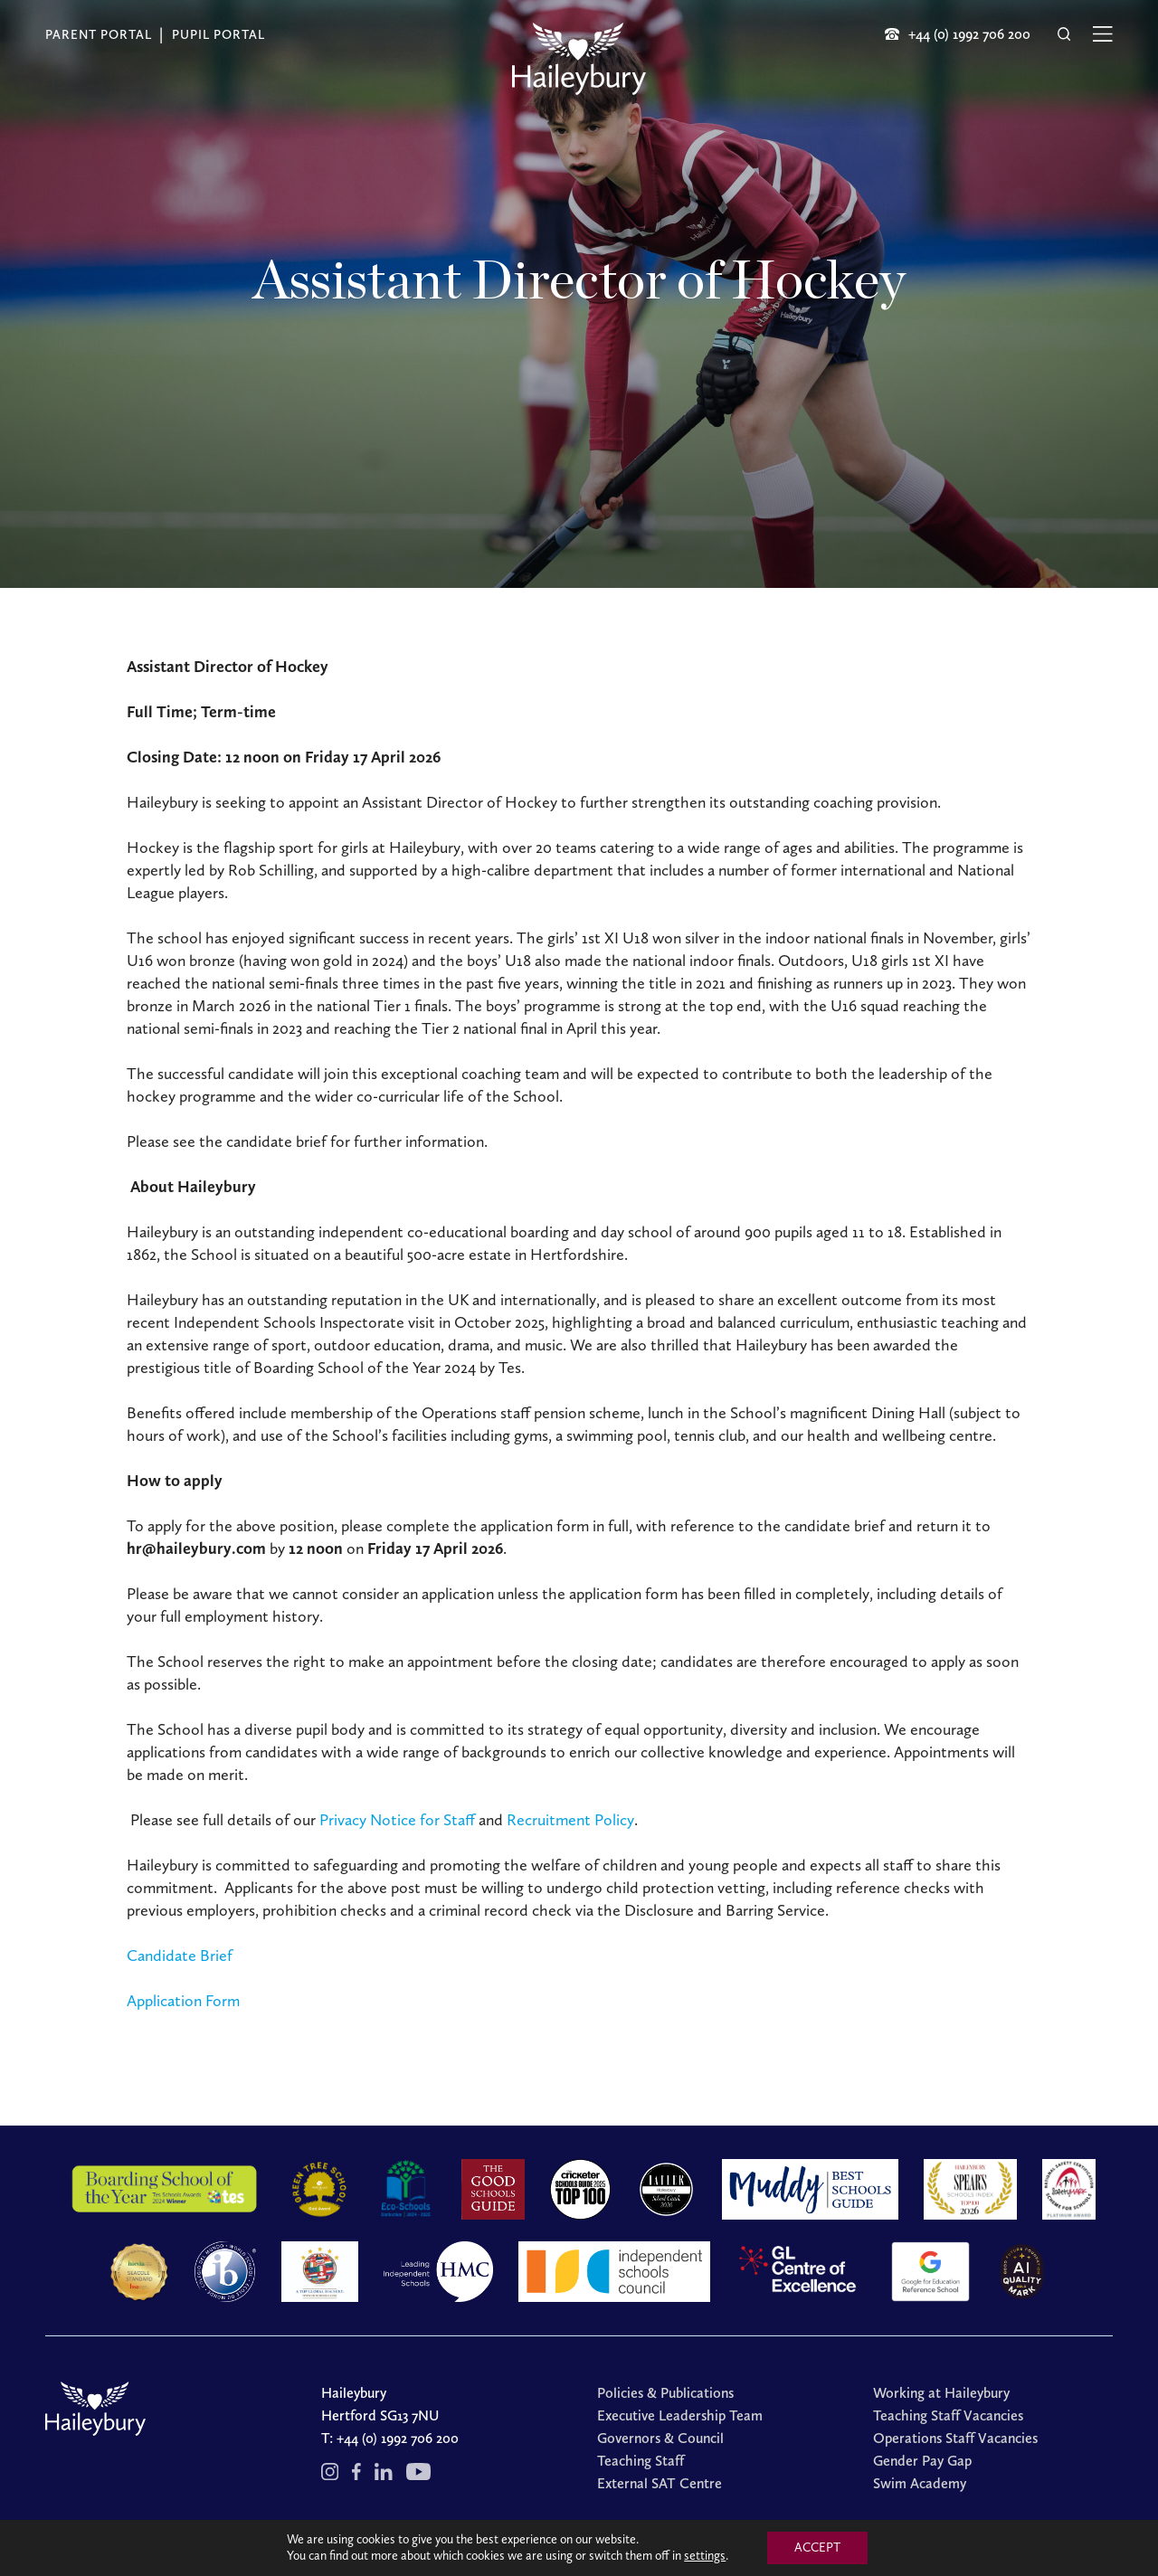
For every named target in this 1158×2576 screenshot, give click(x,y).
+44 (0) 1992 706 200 (398, 2438)
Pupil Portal (218, 35)
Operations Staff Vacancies (955, 2438)
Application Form (183, 2001)
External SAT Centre (659, 2483)
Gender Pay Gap (922, 2460)
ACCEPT (817, 2547)
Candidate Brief (180, 1955)
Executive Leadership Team (680, 2415)
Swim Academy (919, 2483)
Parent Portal (98, 35)
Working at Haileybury (941, 2392)
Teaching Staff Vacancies (948, 2415)
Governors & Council (660, 2438)
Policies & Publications (665, 2392)
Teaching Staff (640, 2460)
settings (705, 2555)
